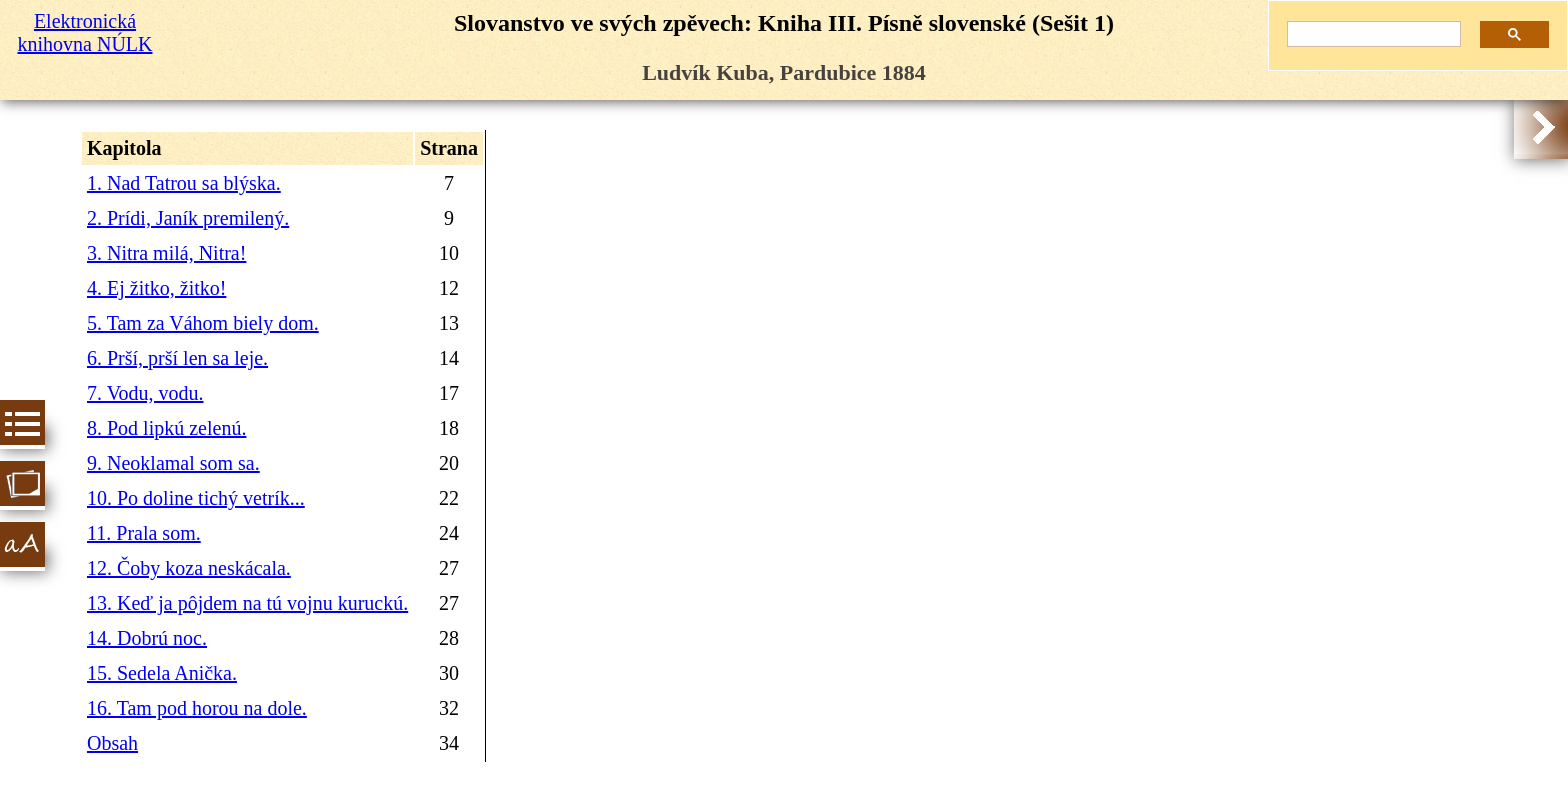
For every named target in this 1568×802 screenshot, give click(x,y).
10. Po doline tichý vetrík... (196, 498)
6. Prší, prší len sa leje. (177, 358)
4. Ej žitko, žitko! (156, 288)
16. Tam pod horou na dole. (197, 708)
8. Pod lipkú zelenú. (166, 428)
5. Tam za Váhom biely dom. (203, 323)
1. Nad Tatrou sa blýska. (184, 183)
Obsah (112, 743)
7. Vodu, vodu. (145, 393)
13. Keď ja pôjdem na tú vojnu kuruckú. (247, 603)
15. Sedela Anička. (162, 673)
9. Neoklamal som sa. (173, 463)
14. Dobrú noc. (147, 638)
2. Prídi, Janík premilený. (188, 218)
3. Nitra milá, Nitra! (166, 253)
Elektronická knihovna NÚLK (85, 32)
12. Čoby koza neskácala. (189, 568)
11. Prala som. (144, 533)
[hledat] (1367, 34)
